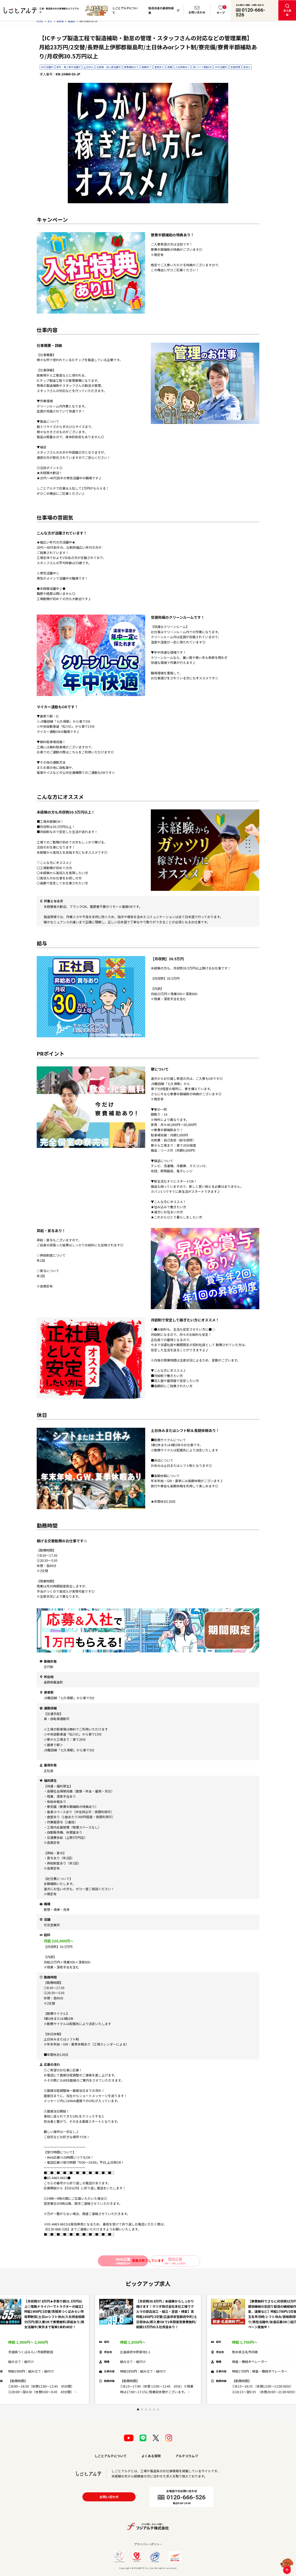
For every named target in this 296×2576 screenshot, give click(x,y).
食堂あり (159, 67)
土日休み (88, 67)
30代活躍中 (221, 67)
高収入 (246, 67)
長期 (169, 67)
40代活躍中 (47, 67)
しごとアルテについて (125, 10)
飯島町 (71, 21)
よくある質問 (151, 2455)
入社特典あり (182, 67)
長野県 (60, 21)
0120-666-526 (250, 12)
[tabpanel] (148, 2349)
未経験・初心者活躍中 (109, 67)
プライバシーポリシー (148, 2544)
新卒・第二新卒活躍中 (69, 67)
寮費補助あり (131, 67)
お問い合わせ (109, 2496)
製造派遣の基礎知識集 (161, 10)
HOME (40, 21)
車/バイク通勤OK (202, 67)
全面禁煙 (235, 67)
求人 (50, 21)
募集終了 (146, 67)
